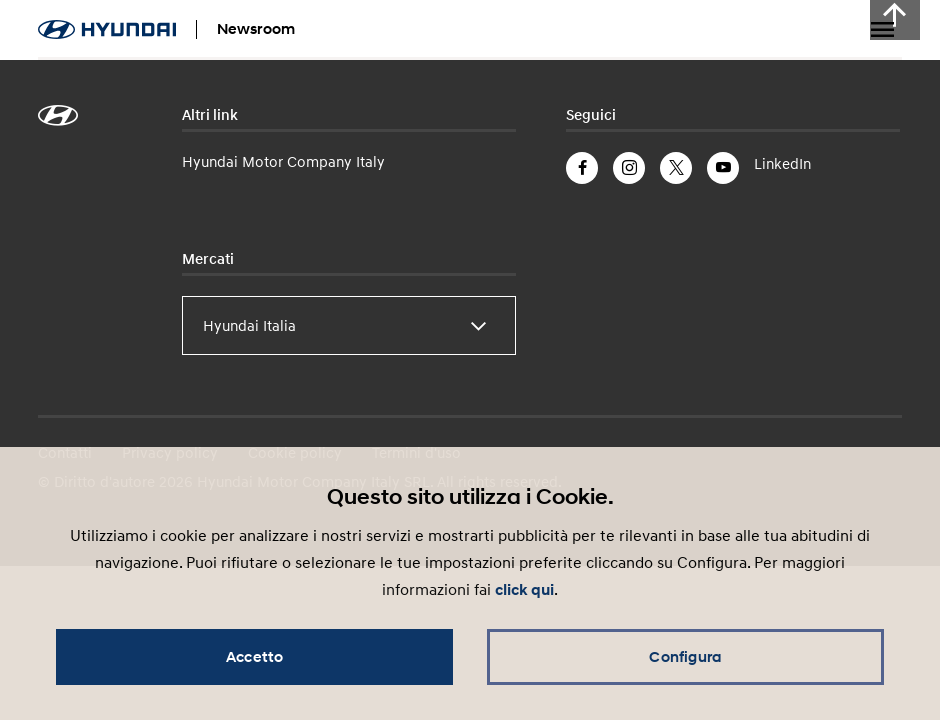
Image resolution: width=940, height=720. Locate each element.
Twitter (676, 168)
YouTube (723, 168)
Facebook (582, 168)
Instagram (629, 168)
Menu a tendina (882, 30)
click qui (524, 590)
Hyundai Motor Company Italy (283, 161)
